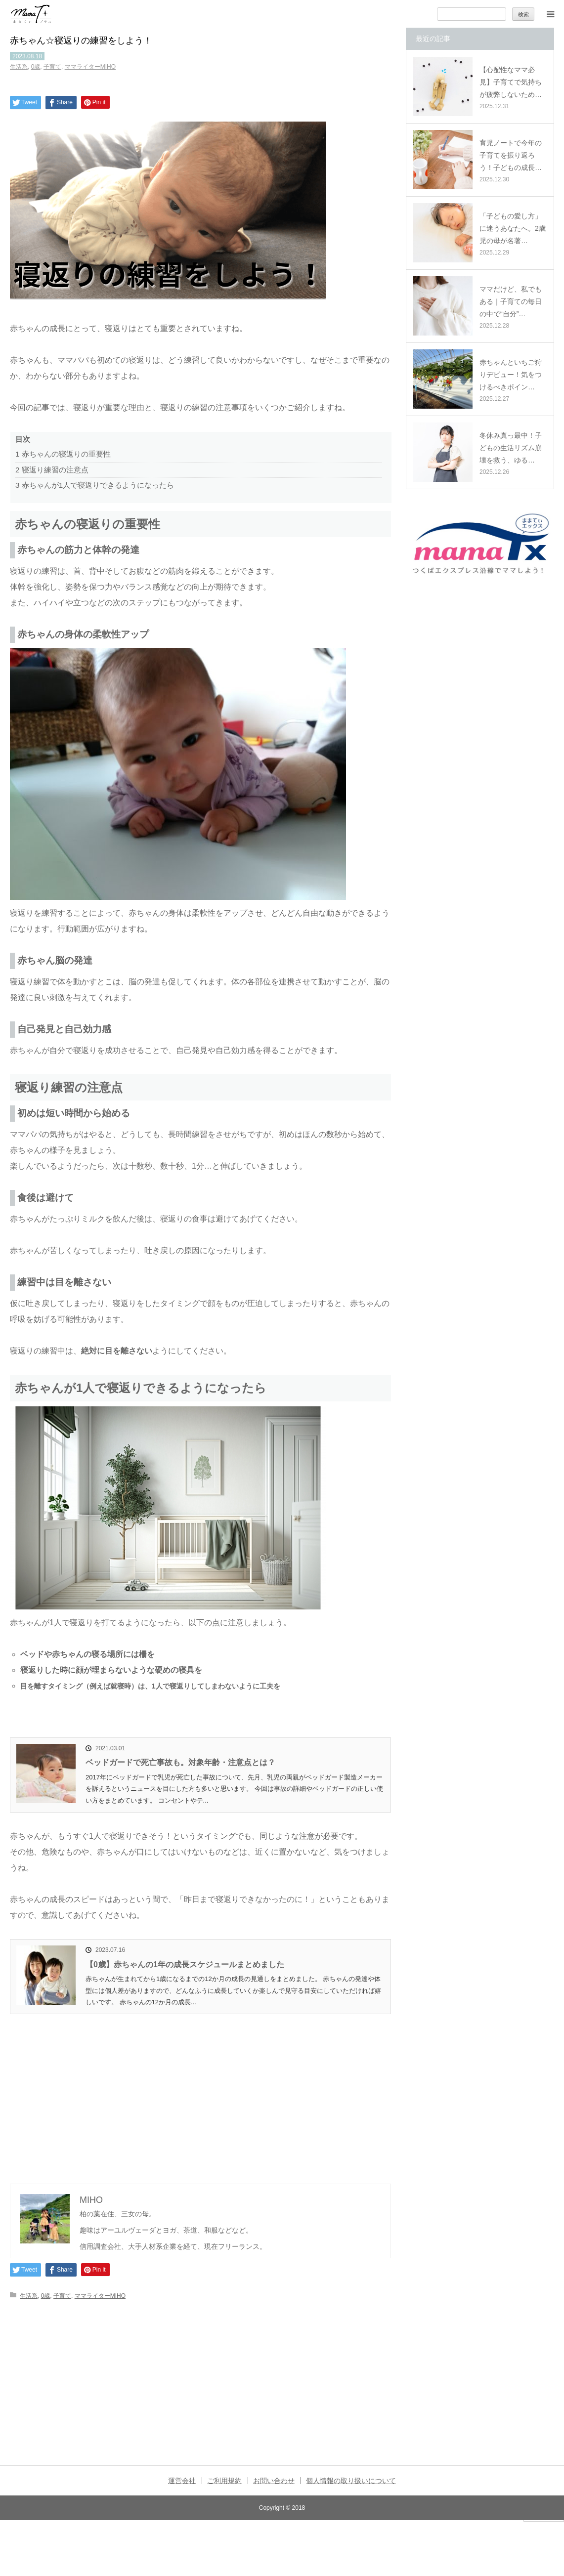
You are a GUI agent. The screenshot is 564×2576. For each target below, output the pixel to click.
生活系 (19, 66)
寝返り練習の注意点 (51, 469)
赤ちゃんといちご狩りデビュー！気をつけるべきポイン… (510, 374)
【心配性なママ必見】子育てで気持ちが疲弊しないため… (510, 82)
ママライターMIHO (90, 66)
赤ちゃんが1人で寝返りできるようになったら (94, 485)
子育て (52, 66)
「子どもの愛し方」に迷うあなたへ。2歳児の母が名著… (512, 228)
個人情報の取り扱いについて (351, 2480)
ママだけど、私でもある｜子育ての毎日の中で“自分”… (510, 301)
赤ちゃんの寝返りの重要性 (63, 454)
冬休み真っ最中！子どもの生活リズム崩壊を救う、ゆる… (510, 447)
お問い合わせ (274, 2480)
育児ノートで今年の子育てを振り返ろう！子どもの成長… (510, 155)
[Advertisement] (200, 2088)
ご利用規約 (224, 2480)
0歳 (36, 66)
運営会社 (182, 2480)
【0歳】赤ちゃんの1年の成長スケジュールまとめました (185, 1964)
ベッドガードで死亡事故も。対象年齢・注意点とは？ (180, 1762)
